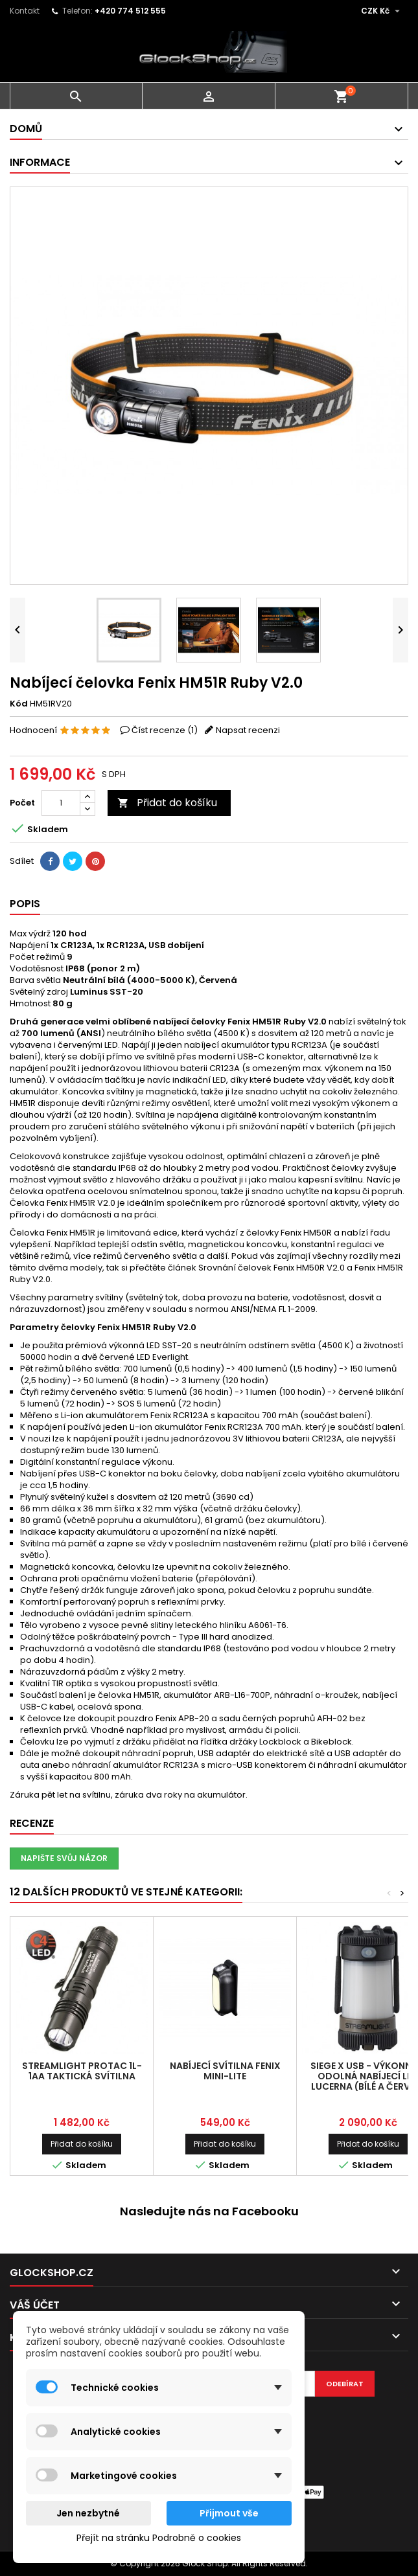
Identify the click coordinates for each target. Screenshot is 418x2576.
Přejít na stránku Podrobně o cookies (158, 2537)
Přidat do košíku (167, 802)
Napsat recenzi (248, 730)
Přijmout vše (229, 2513)
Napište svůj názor (64, 1858)
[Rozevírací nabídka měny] (382, 11)
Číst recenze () (165, 730)
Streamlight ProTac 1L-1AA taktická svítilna (82, 2071)
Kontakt (25, 10)
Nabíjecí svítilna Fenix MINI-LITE (225, 2071)
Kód (19, 704)
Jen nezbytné (88, 2513)
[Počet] (60, 803)
